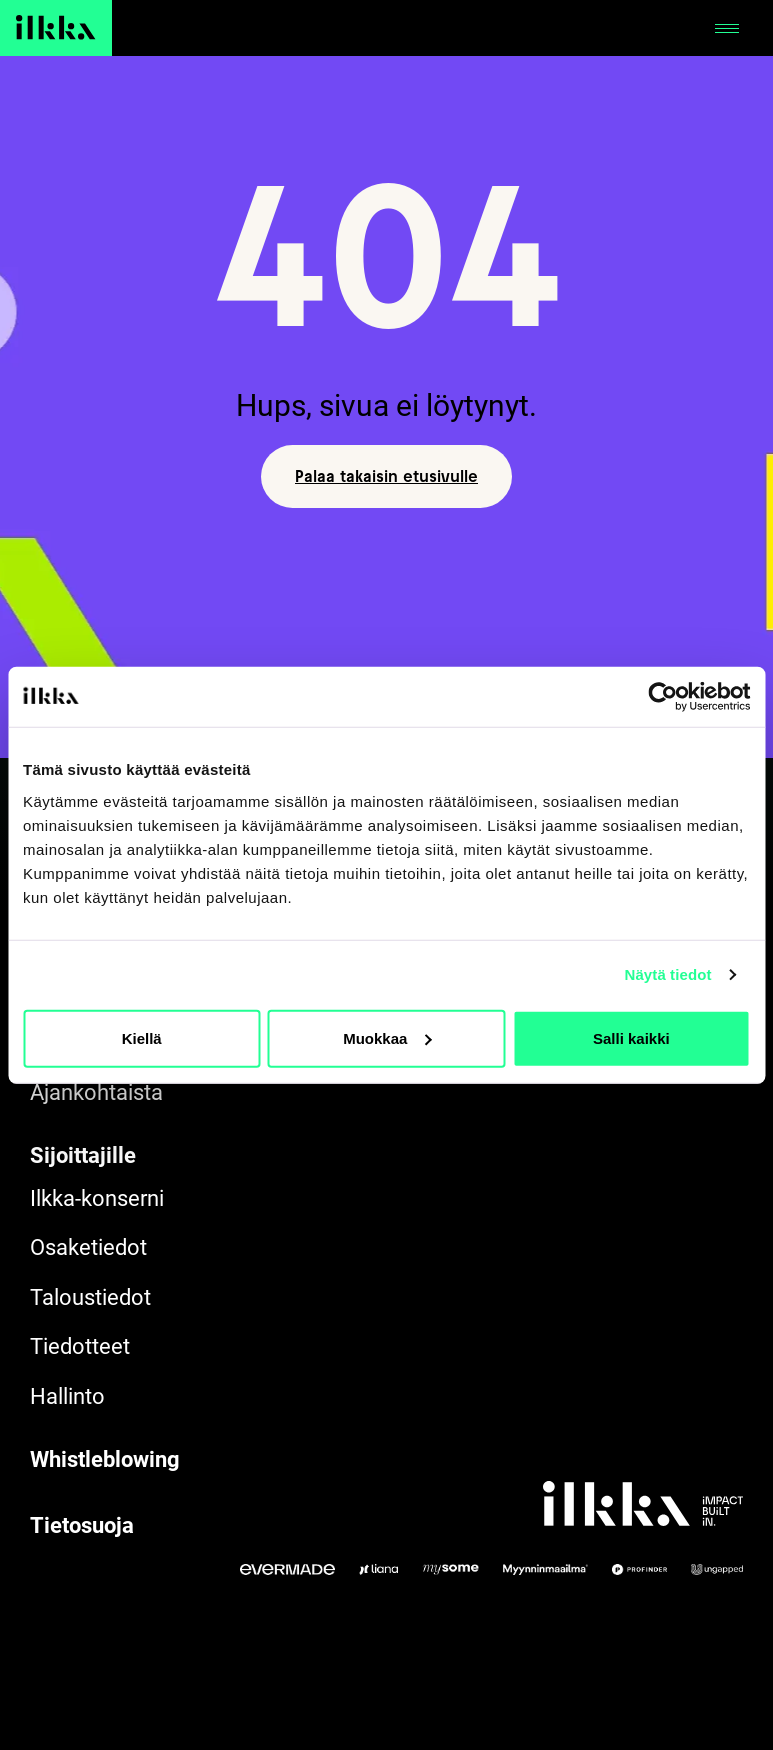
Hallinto (67, 1396)
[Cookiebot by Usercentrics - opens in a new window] (662, 697)
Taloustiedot (90, 1297)
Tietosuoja (82, 1525)
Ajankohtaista (96, 1092)
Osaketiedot (88, 1247)
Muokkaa (387, 1037)
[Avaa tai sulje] (727, 28)
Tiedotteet (80, 1346)
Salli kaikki (631, 1037)
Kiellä (142, 1037)
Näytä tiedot (668, 974)
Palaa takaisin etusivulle (386, 476)
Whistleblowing (105, 1459)
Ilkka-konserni (97, 1198)
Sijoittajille (83, 1155)
